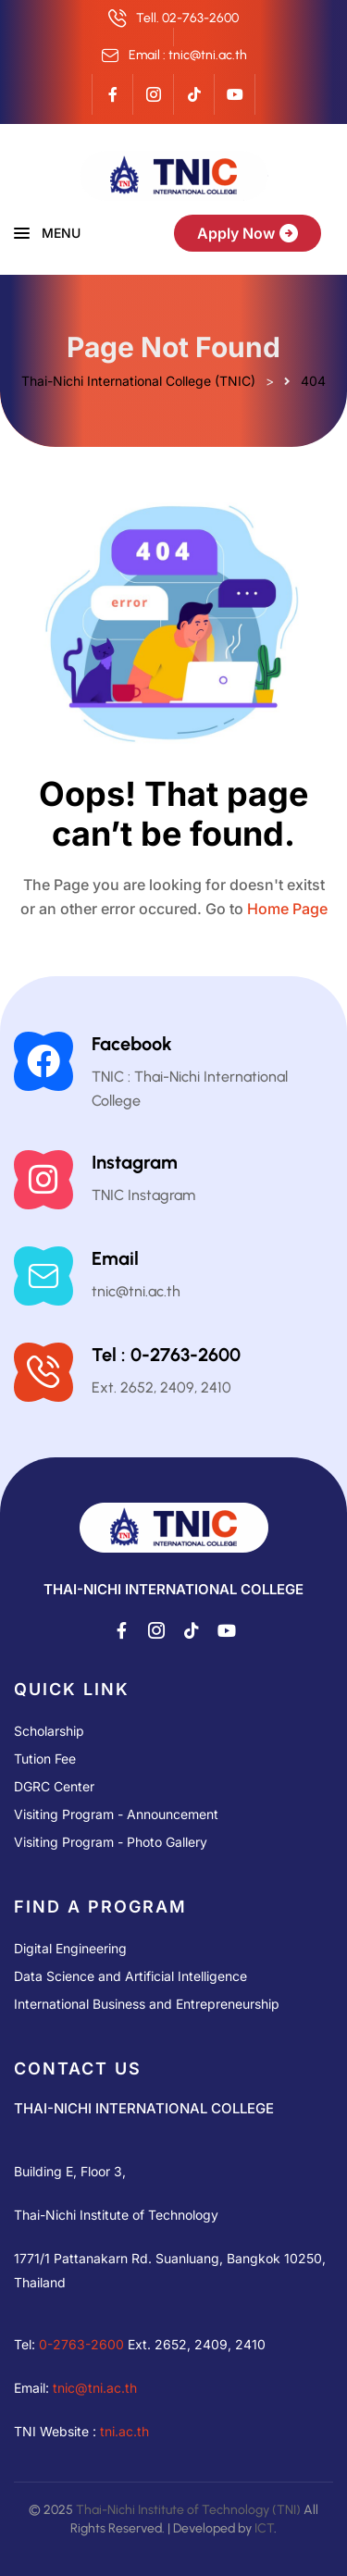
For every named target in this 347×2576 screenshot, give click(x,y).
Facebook (132, 1044)
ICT (264, 2528)
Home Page (287, 908)
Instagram (135, 1162)
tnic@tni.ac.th (95, 2388)
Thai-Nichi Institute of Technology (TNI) (188, 2510)
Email (115, 1258)
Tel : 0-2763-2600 (166, 1355)
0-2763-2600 (81, 2344)
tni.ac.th (124, 2431)
